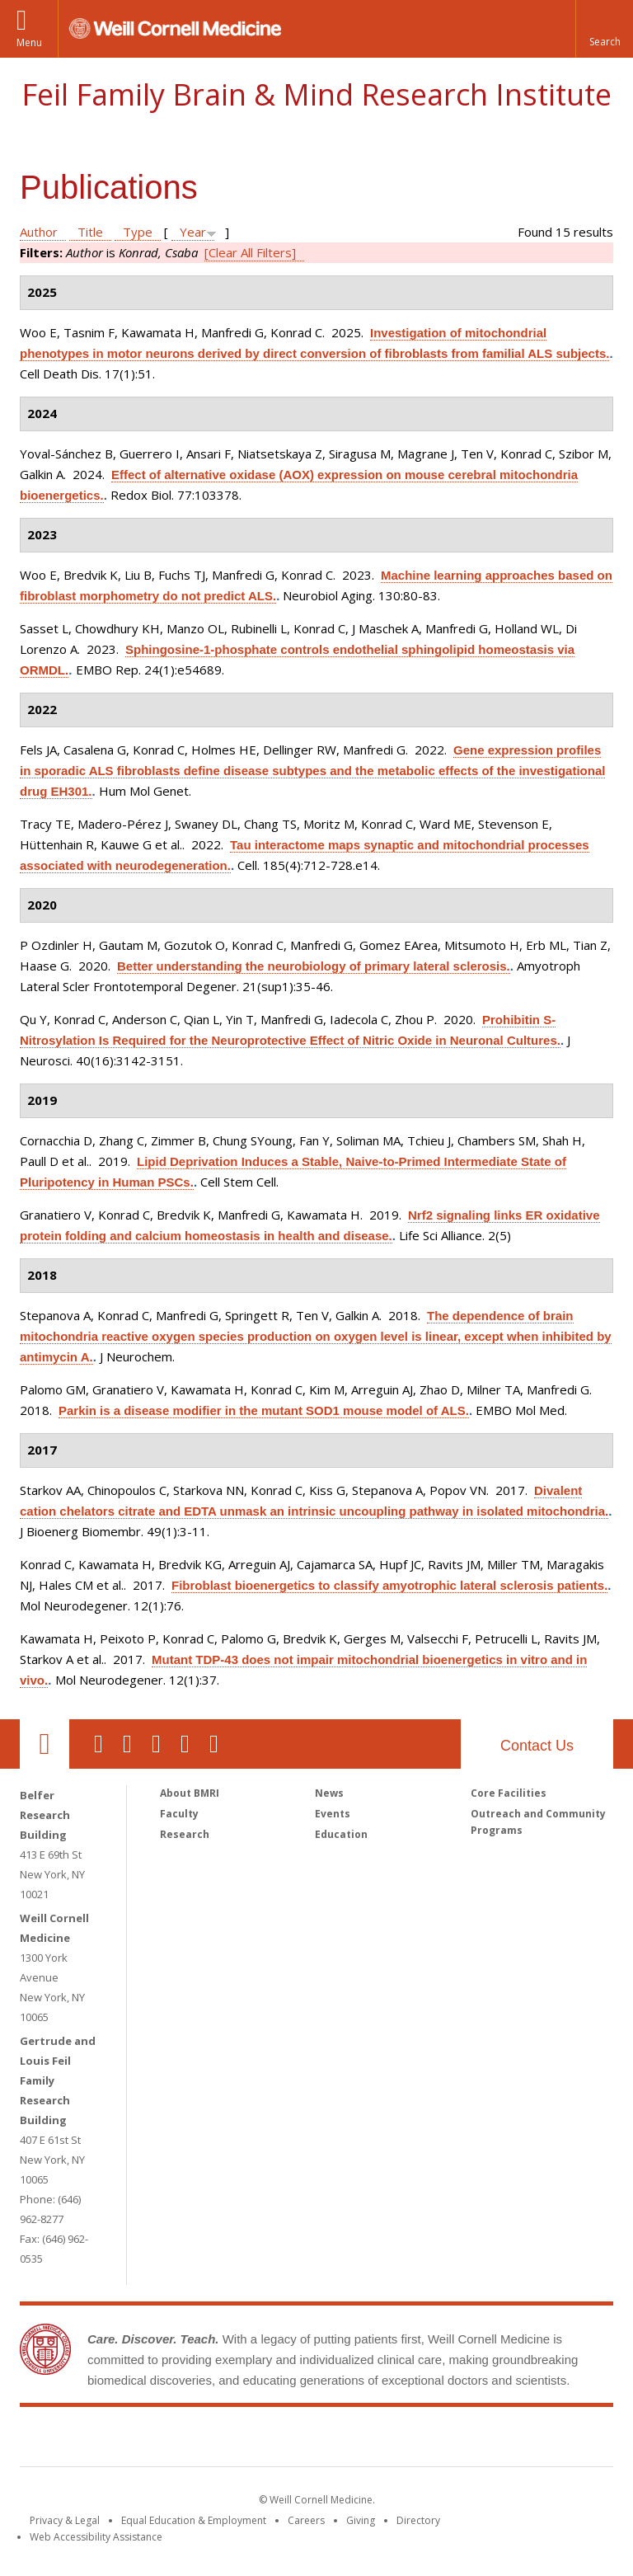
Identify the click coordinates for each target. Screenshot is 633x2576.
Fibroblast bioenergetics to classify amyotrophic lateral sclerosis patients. (389, 1585)
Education (341, 1834)
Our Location (44, 1744)
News (329, 1793)
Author (39, 231)
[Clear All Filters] (250, 252)
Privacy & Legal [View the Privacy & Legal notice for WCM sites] (65, 2520)
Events (332, 1814)
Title (90, 231)
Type (137, 231)
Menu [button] (29, 42)
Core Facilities (508, 1793)
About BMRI (189, 1793)
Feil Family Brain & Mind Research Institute (316, 94)
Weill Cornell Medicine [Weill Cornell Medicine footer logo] (196, 2440)
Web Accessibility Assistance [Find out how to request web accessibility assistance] (96, 2537)
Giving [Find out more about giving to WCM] (360, 2520)
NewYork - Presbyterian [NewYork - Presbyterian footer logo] (454, 2440)
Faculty (179, 1814)
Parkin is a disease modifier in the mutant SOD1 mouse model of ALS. (264, 1410)
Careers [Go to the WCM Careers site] (306, 2520)
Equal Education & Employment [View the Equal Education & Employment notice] (193, 2520)
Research (184, 1834)
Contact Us (537, 1745)
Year (193, 231)
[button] (604, 29)
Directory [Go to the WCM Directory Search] (418, 2520)
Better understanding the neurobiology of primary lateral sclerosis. (313, 966)
